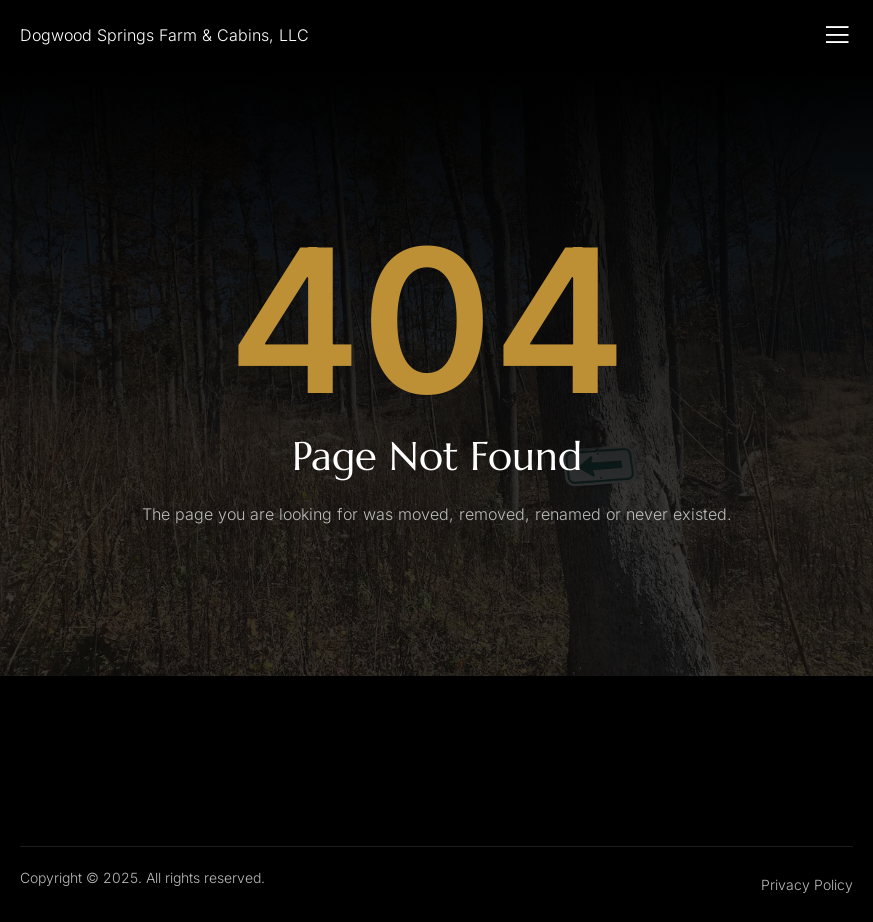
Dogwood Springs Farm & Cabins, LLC (164, 35)
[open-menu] (837, 35)
